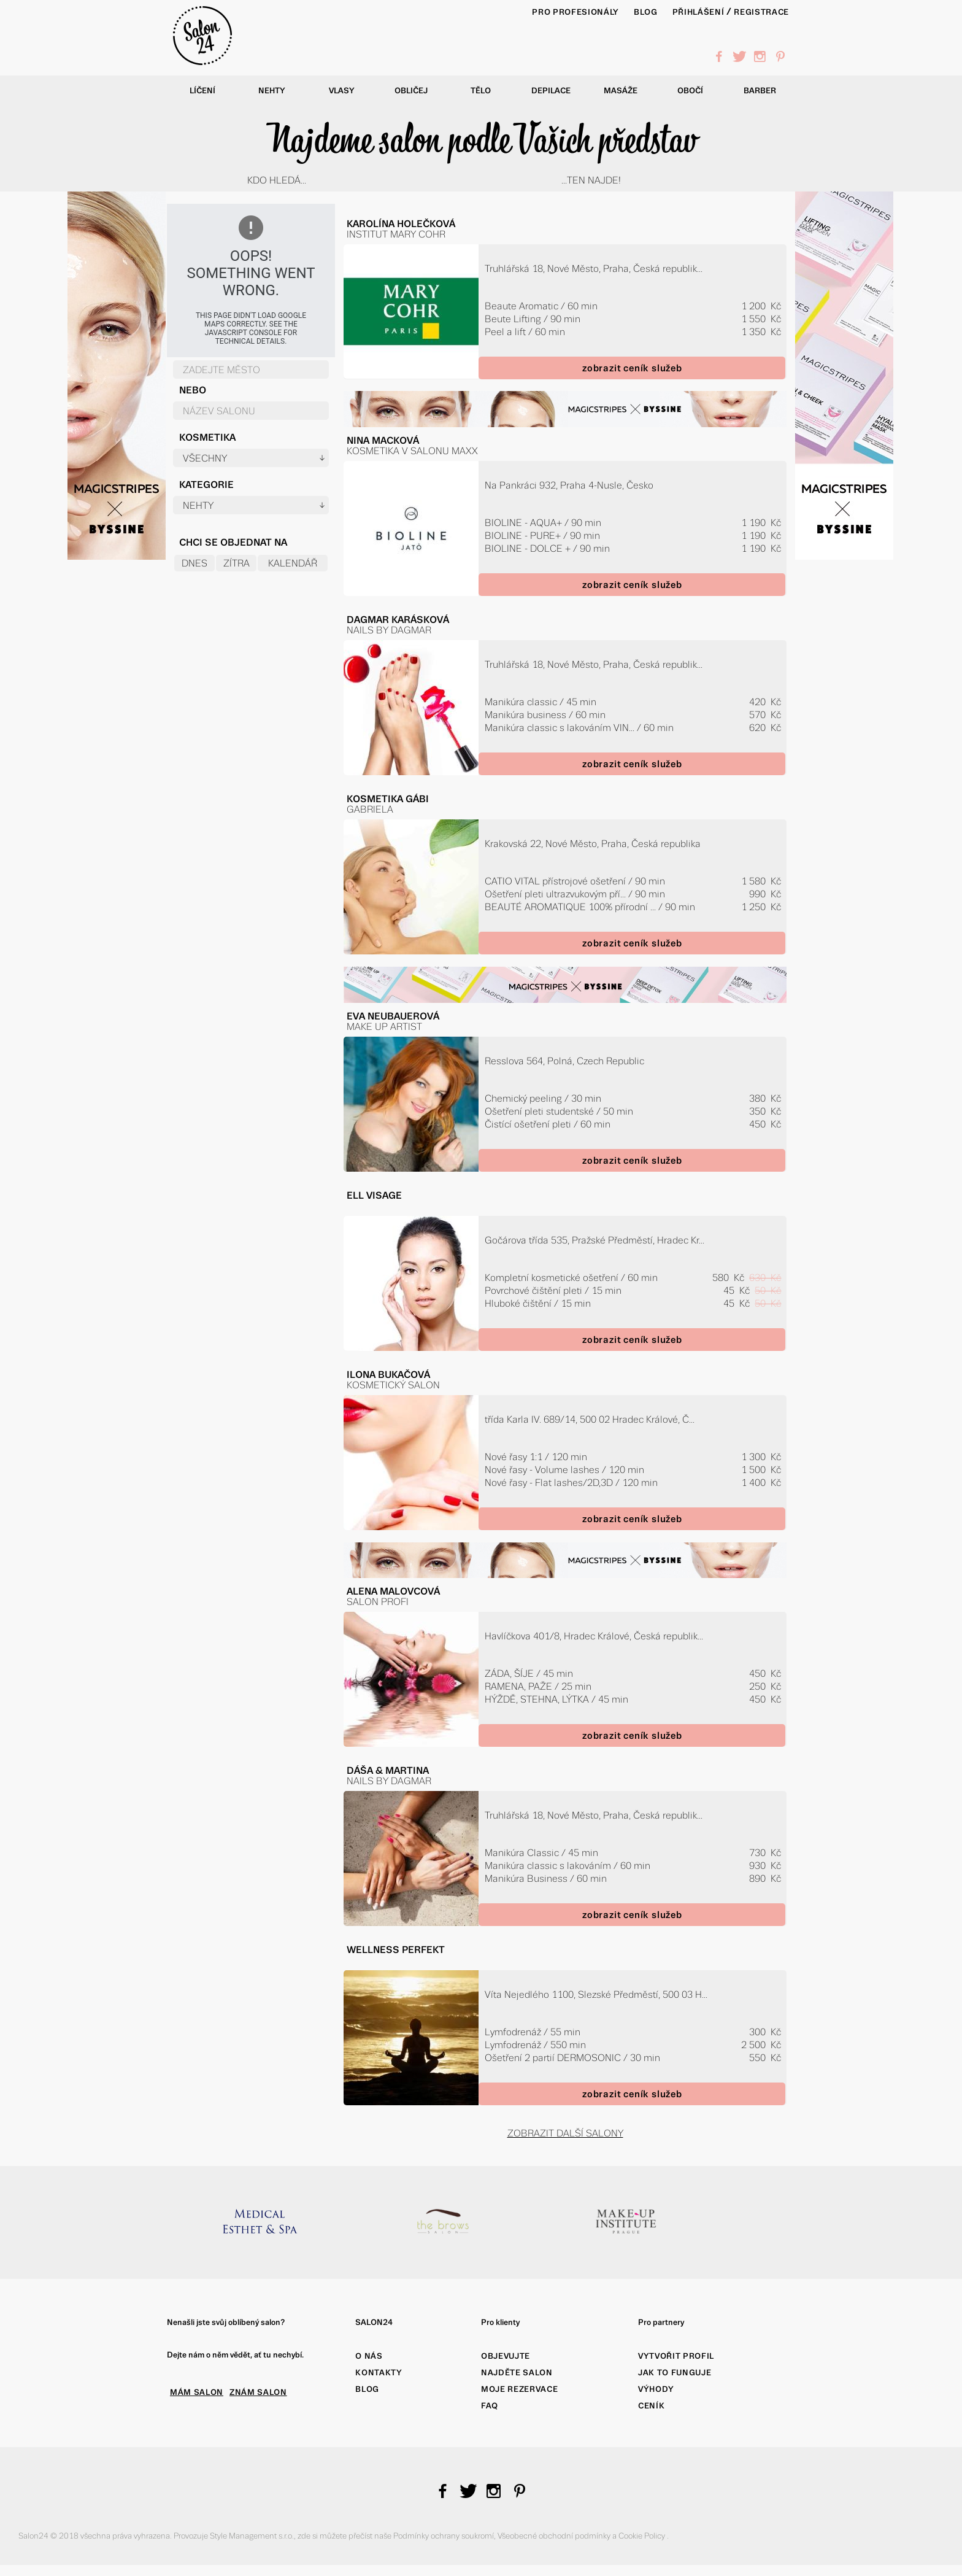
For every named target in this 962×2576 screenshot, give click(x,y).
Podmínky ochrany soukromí (443, 2535)
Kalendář (292, 563)
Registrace (761, 12)
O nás (368, 2356)
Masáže (620, 90)
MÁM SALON (196, 2392)
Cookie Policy (642, 2535)
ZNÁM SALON (258, 2392)
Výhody (656, 2389)
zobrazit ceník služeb (632, 368)
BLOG (646, 12)
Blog (367, 2389)
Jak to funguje (674, 2372)
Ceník (651, 2405)
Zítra (236, 563)
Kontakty (378, 2372)
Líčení (202, 90)
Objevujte (505, 2356)
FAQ (489, 2405)
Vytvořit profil (676, 2356)
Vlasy (342, 90)
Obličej (411, 90)
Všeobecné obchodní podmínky (555, 2535)
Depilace (551, 90)
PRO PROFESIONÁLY (575, 12)
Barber (760, 90)
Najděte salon (517, 2372)
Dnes (194, 563)
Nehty (271, 90)
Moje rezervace (519, 2389)
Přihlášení (698, 12)
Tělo (481, 90)
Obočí (690, 90)
